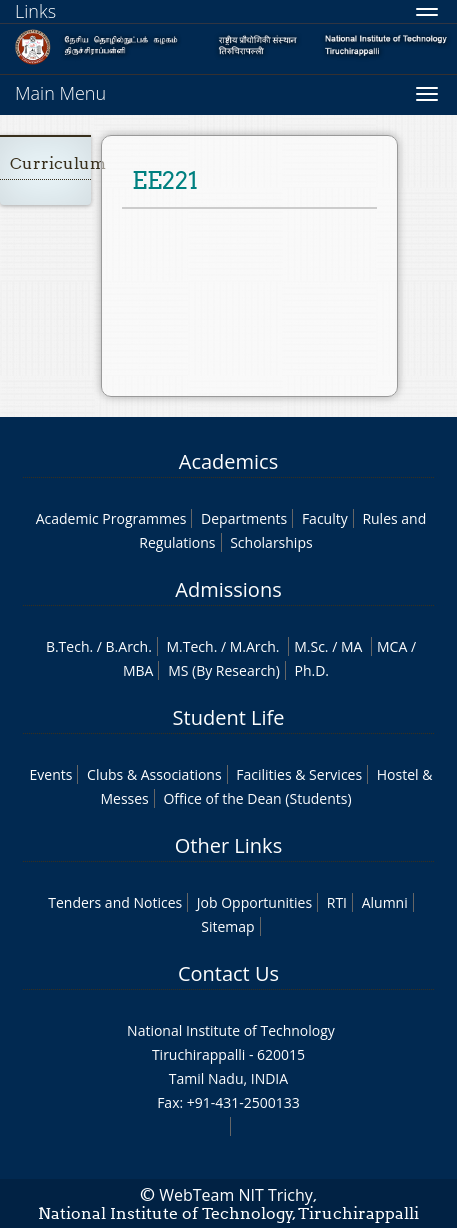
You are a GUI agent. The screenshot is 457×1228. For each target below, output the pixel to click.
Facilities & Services (299, 774)
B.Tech (68, 646)
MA (351, 646)
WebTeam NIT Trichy (236, 1195)
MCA (392, 646)
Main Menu (60, 93)
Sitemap (227, 926)
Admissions (228, 589)
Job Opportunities (254, 902)
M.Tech (189, 646)
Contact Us (228, 973)
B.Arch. (129, 646)
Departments (244, 518)
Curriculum (58, 163)
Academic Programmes (111, 518)
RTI (337, 902)
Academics (228, 461)
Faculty (325, 518)
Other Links (228, 845)
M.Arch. (255, 646)
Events (51, 774)
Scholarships (271, 542)
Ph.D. (311, 670)
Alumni (385, 902)
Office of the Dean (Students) (257, 798)
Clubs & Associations (154, 774)
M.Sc (309, 646)
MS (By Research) (224, 670)
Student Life (229, 717)
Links (35, 11)
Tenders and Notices (115, 902)
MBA (138, 670)
